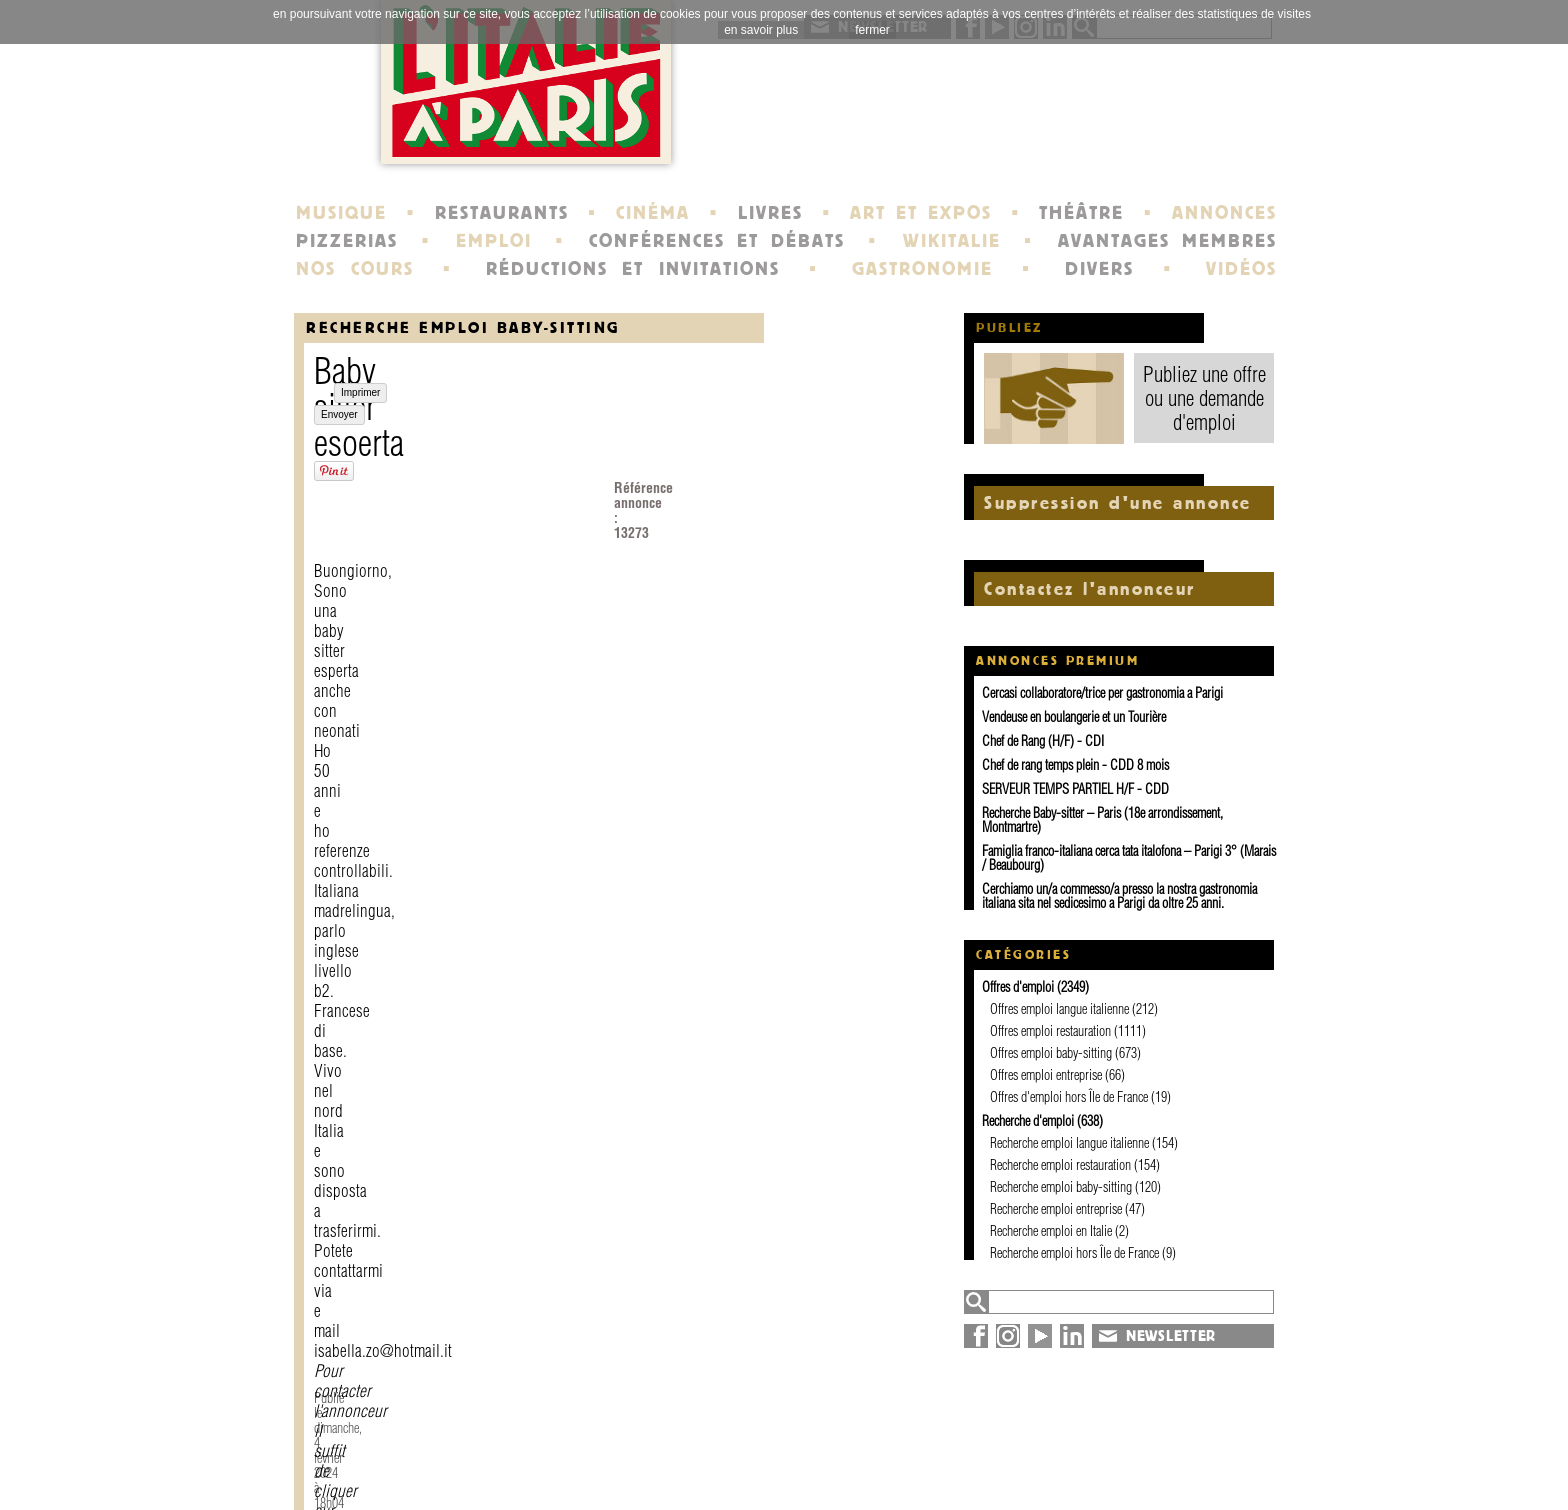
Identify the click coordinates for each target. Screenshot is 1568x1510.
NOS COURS (355, 269)
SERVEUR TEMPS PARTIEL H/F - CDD (1075, 789)
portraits (732, 1456)
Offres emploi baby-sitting (1051, 1053)
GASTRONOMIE (922, 269)
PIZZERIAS (347, 241)
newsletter (928, 1438)
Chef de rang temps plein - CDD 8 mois (1075, 765)
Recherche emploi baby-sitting (463, 327)
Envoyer (420, 668)
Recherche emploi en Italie (1051, 1231)
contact (534, 1438)
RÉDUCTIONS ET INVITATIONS (633, 269)
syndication (1120, 1474)
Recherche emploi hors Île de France (1074, 1253)
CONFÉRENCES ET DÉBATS (716, 241)
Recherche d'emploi (1028, 1121)
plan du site (1124, 1456)
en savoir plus (761, 30)
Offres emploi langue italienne (1059, 1009)
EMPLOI (494, 241)
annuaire (1112, 1438)
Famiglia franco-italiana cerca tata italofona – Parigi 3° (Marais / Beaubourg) (1129, 858)
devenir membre (569, 1474)
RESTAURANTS (502, 213)
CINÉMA (653, 213)
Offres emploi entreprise (1046, 1075)
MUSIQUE (341, 213)
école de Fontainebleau (786, 1474)
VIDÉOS (1241, 269)
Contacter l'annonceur (742, 568)
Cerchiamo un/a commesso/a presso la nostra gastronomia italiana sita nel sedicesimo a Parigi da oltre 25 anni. (1119, 896)
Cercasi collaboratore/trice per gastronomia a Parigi (1102, 693)
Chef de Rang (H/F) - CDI (1043, 741)
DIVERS (1099, 269)
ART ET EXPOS (920, 213)
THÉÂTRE (1081, 213)
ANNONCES (1224, 213)
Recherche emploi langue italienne (1069, 1143)
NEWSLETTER (1171, 1336)
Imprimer (360, 668)
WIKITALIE (952, 241)
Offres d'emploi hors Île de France (1069, 1097)
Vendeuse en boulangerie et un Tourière (1074, 717)
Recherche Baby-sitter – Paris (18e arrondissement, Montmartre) (1102, 820)
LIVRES (770, 213)
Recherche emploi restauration (1060, 1165)
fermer (872, 30)
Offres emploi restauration (1050, 1031)
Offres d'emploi (1018, 987)
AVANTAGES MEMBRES (1167, 241)
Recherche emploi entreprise (1056, 1209)
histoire (727, 1438)
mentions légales (571, 1456)
